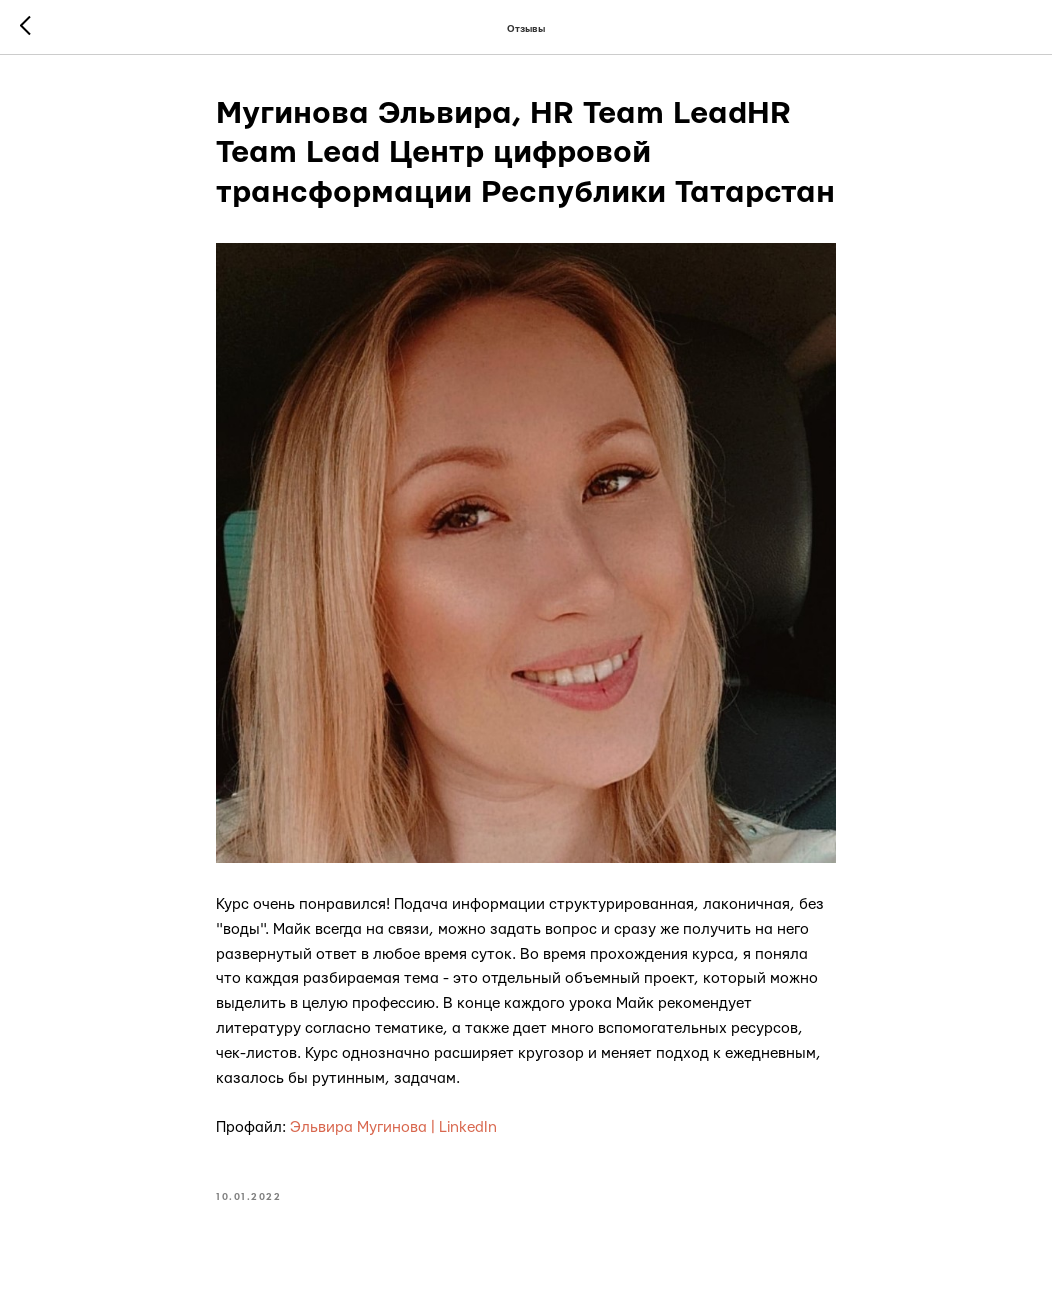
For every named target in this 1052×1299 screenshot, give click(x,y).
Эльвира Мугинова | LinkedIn (393, 1127)
